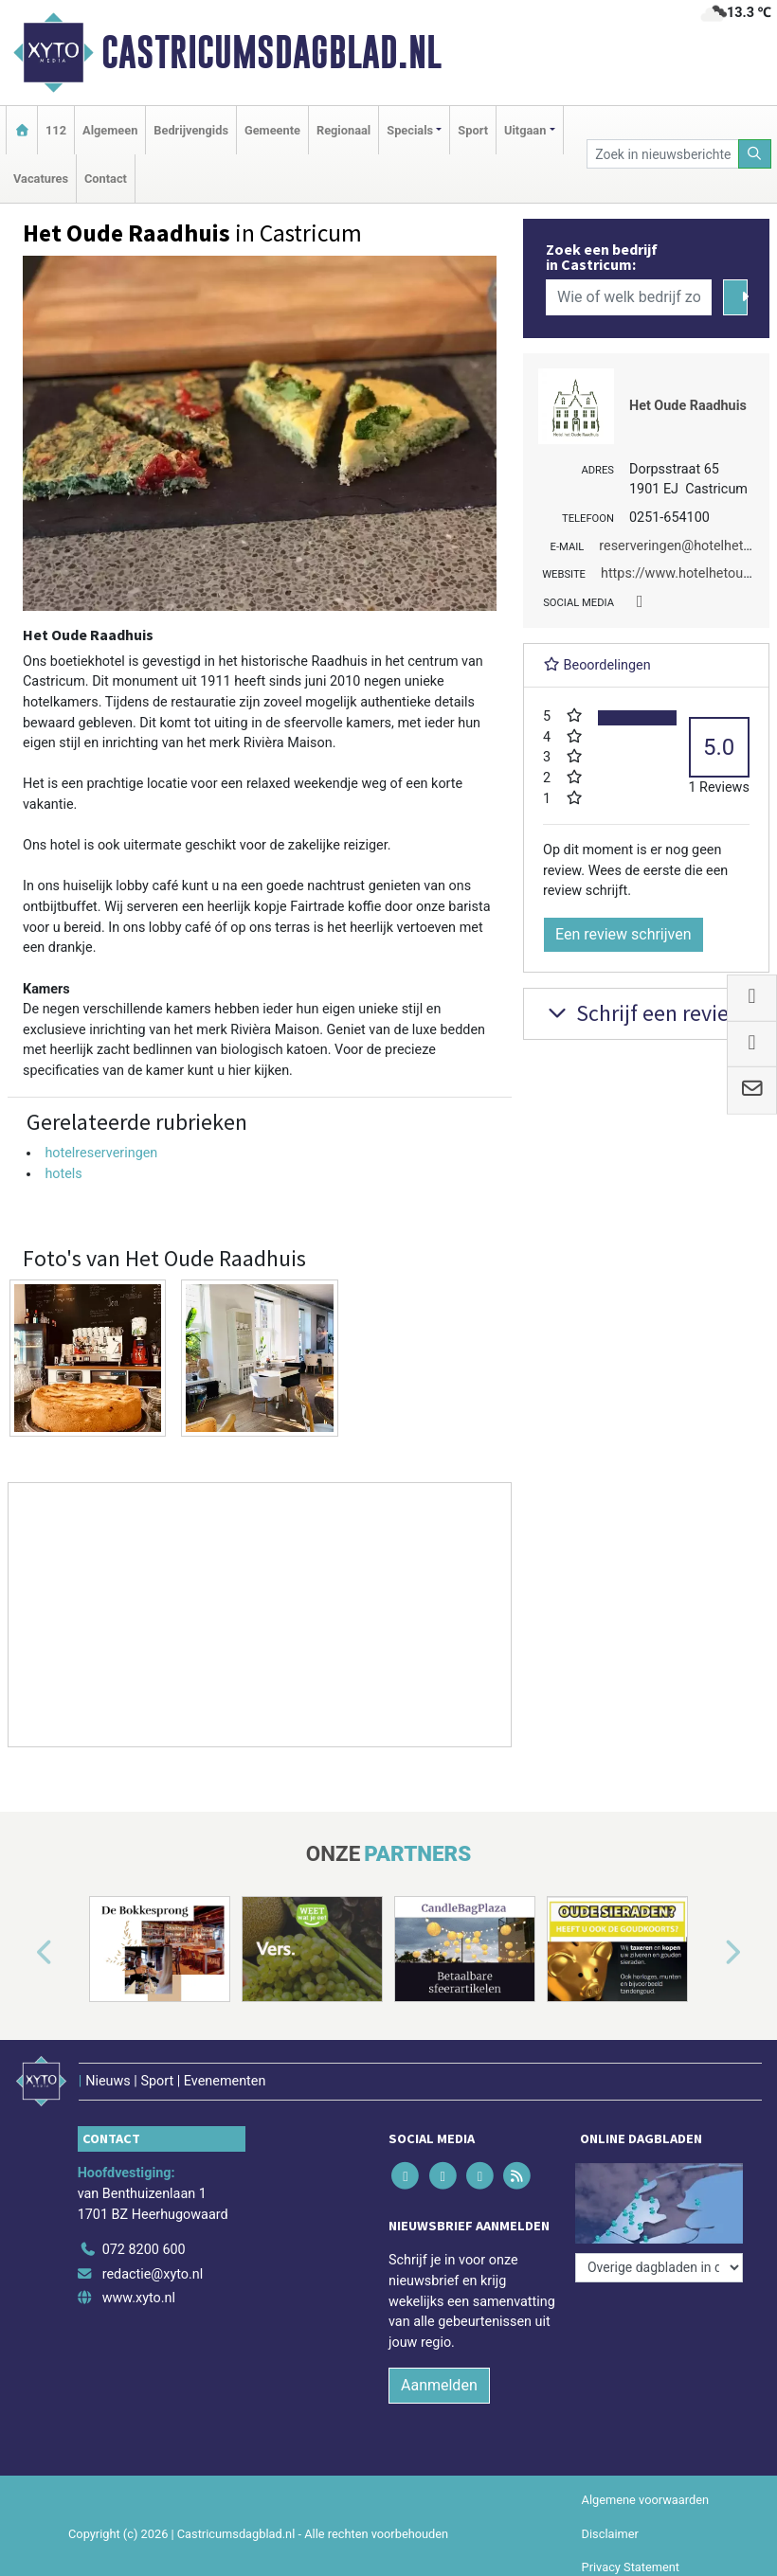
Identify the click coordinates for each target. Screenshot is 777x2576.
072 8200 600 (144, 2250)
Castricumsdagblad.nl (271, 52)
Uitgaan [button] (525, 130)
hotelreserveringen (101, 1153)
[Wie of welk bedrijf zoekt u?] (629, 297)
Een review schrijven (623, 934)
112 (55, 130)
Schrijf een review (644, 1013)
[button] (22, 1953)
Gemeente (272, 130)
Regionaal (343, 130)
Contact (105, 178)
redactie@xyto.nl (153, 2274)
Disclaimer (610, 2534)
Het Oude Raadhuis (688, 406)
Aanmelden (439, 2385)
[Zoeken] (755, 154)
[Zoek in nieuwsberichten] (662, 154)
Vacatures (40, 178)
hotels (63, 1174)
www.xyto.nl (138, 2298)
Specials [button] (410, 130)
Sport (473, 130)
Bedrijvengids (191, 130)
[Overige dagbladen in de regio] (659, 2267)
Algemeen (109, 130)
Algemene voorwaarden (645, 2500)
